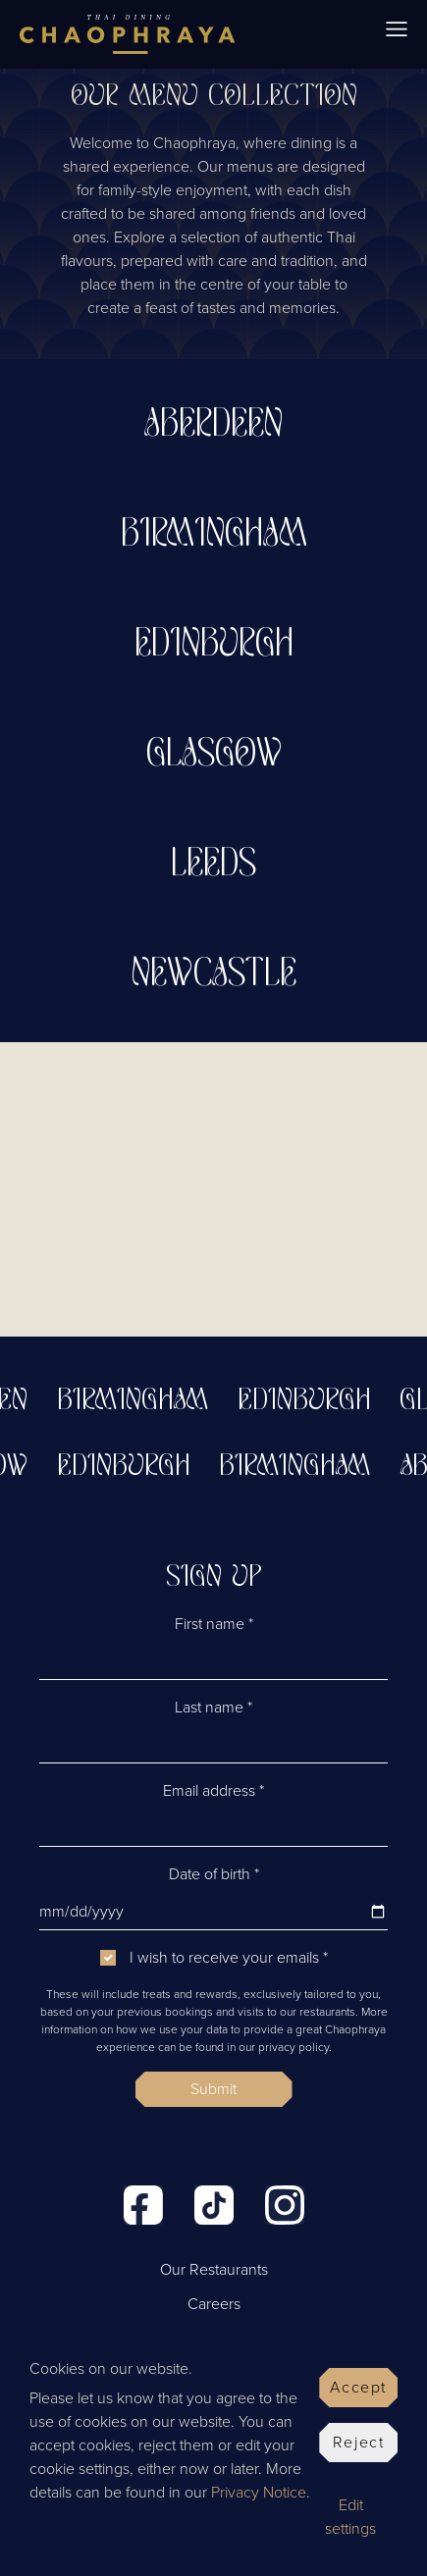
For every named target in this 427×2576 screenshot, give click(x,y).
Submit (213, 2089)
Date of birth (214, 1874)
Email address (213, 1791)
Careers (213, 2304)
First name (214, 1624)
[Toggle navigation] (396, 34)
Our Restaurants (214, 2270)
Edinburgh (310, 1401)
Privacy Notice (258, 2492)
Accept (358, 2387)
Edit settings (350, 2517)
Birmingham (139, 1401)
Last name (213, 1707)
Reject (359, 2442)
